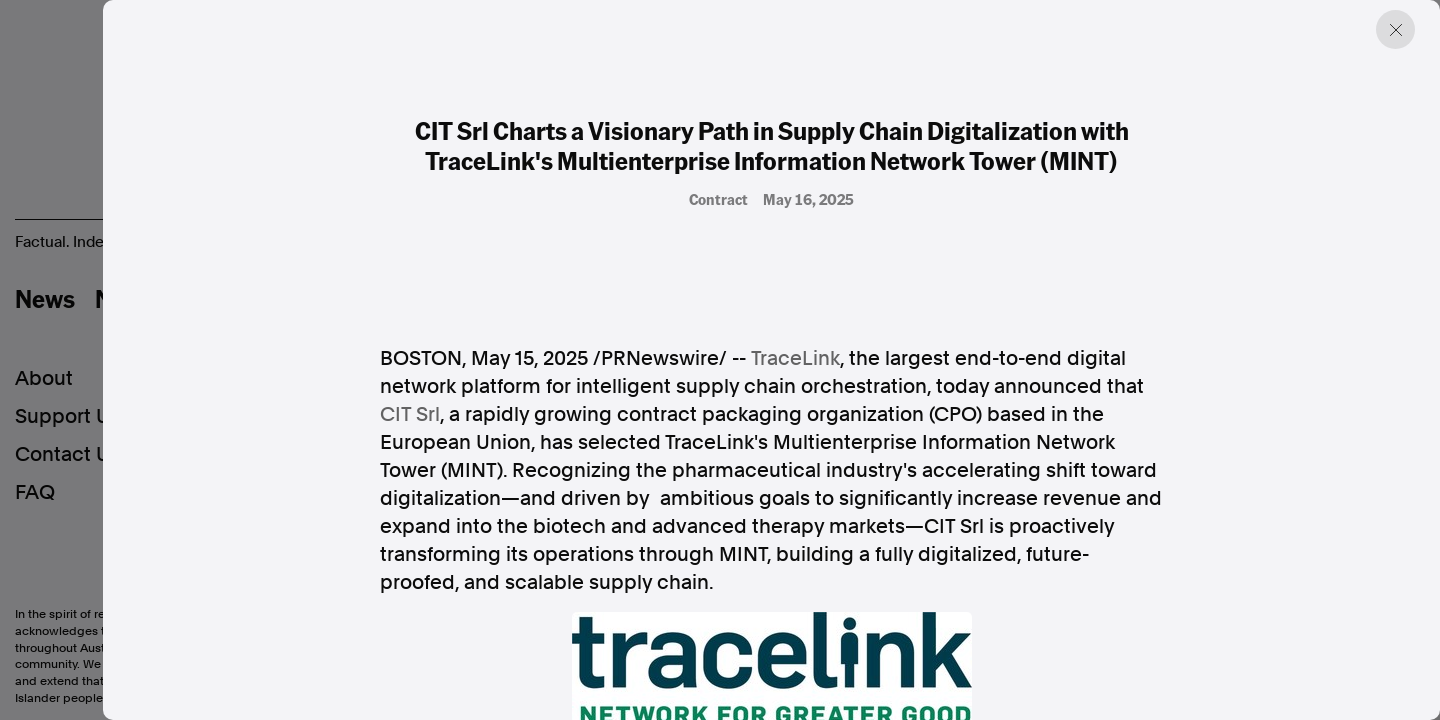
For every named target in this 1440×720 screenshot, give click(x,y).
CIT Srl (410, 414)
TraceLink (795, 358)
